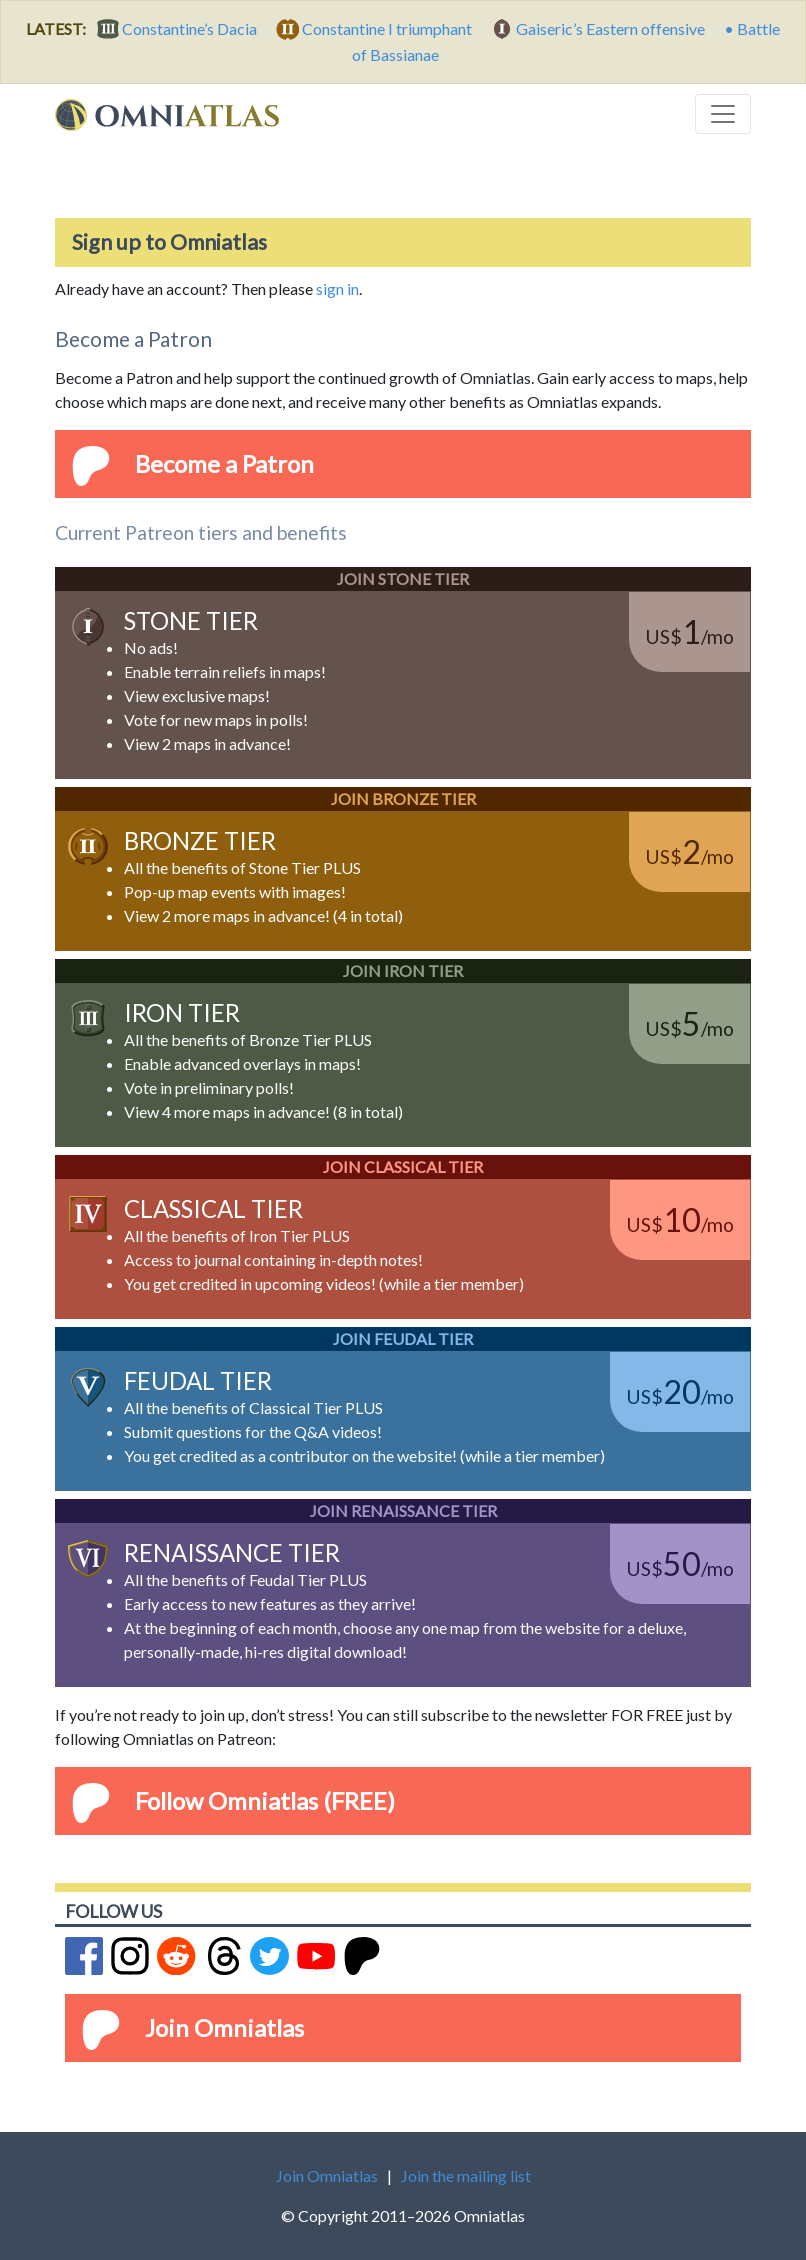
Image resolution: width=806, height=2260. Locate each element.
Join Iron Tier (403, 970)
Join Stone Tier (403, 578)
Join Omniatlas (224, 2027)
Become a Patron (224, 463)
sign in (337, 288)
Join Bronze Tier (403, 798)
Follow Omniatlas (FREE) (265, 1800)
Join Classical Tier (403, 1166)
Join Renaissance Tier (403, 1510)
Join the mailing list (466, 2175)
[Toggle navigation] (723, 114)
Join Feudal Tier (403, 1338)
